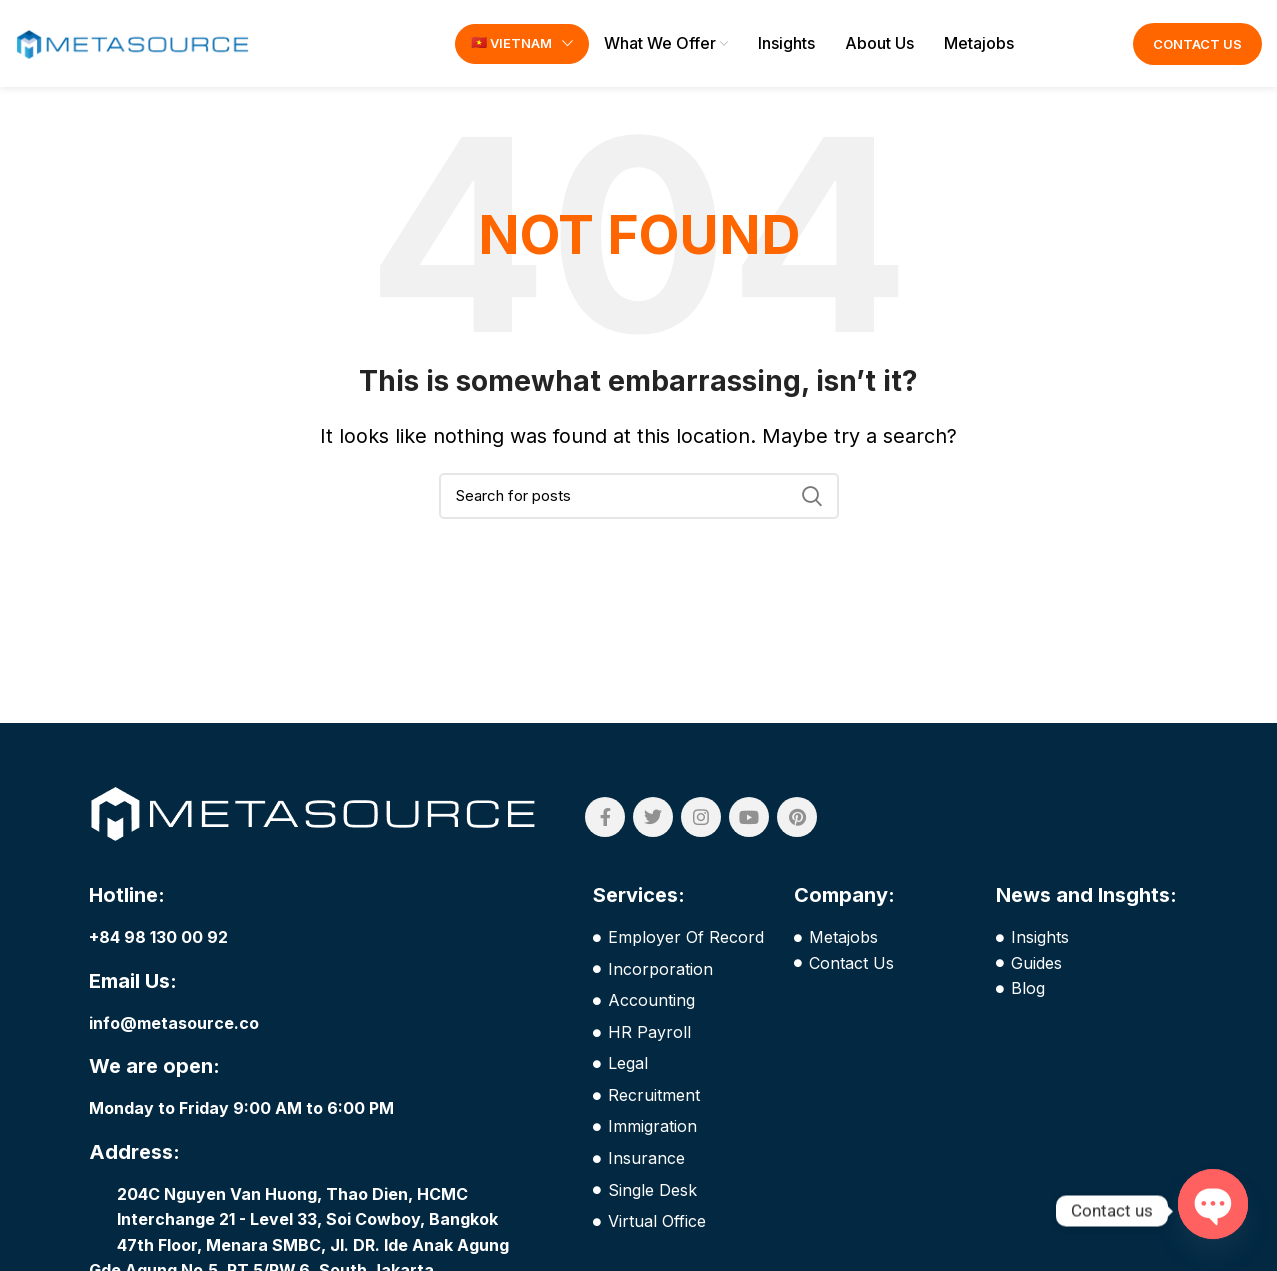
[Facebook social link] (605, 820)
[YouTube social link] (749, 820)
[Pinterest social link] (797, 820)
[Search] (639, 498)
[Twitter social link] (653, 820)
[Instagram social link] (701, 820)
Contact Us (1197, 45)
